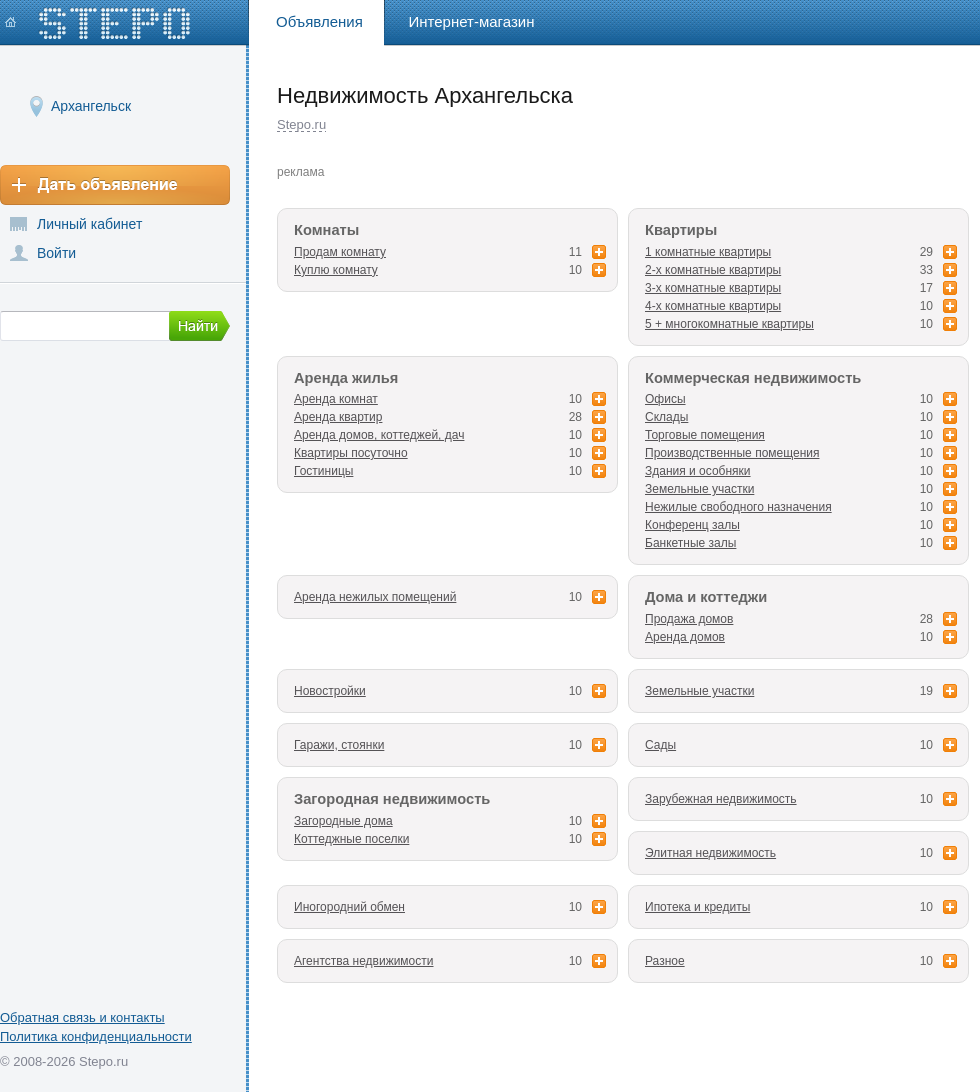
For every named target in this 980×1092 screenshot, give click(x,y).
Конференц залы (692, 525)
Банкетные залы (690, 543)
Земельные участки (699, 489)
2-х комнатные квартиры (713, 270)
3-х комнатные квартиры (713, 288)
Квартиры (681, 230)
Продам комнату (340, 252)
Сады (660, 745)
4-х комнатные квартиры (713, 306)
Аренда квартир (338, 417)
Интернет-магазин (472, 21)
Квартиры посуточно (351, 453)
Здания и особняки (698, 471)
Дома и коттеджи (706, 597)
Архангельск (91, 105)
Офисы (665, 399)
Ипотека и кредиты (697, 907)
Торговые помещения (705, 435)
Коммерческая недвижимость (753, 378)
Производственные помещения (732, 453)
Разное (665, 961)
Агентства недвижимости (364, 961)
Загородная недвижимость (392, 799)
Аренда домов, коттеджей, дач (379, 435)
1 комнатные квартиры (708, 252)
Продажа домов (689, 619)
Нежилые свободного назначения (738, 507)
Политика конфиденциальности (96, 1036)
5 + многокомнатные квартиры (729, 324)
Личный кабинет (89, 224)
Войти (56, 253)
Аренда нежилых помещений (375, 597)
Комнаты (326, 230)
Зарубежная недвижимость (721, 799)
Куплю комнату (336, 270)
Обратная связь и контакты (82, 1017)
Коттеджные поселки (351, 839)
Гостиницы (323, 471)
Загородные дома (343, 821)
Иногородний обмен (349, 907)
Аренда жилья (346, 378)
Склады (666, 417)
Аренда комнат (336, 399)
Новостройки (330, 691)
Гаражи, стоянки (339, 745)
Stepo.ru (301, 124)
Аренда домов (685, 637)
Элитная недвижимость (710, 853)
